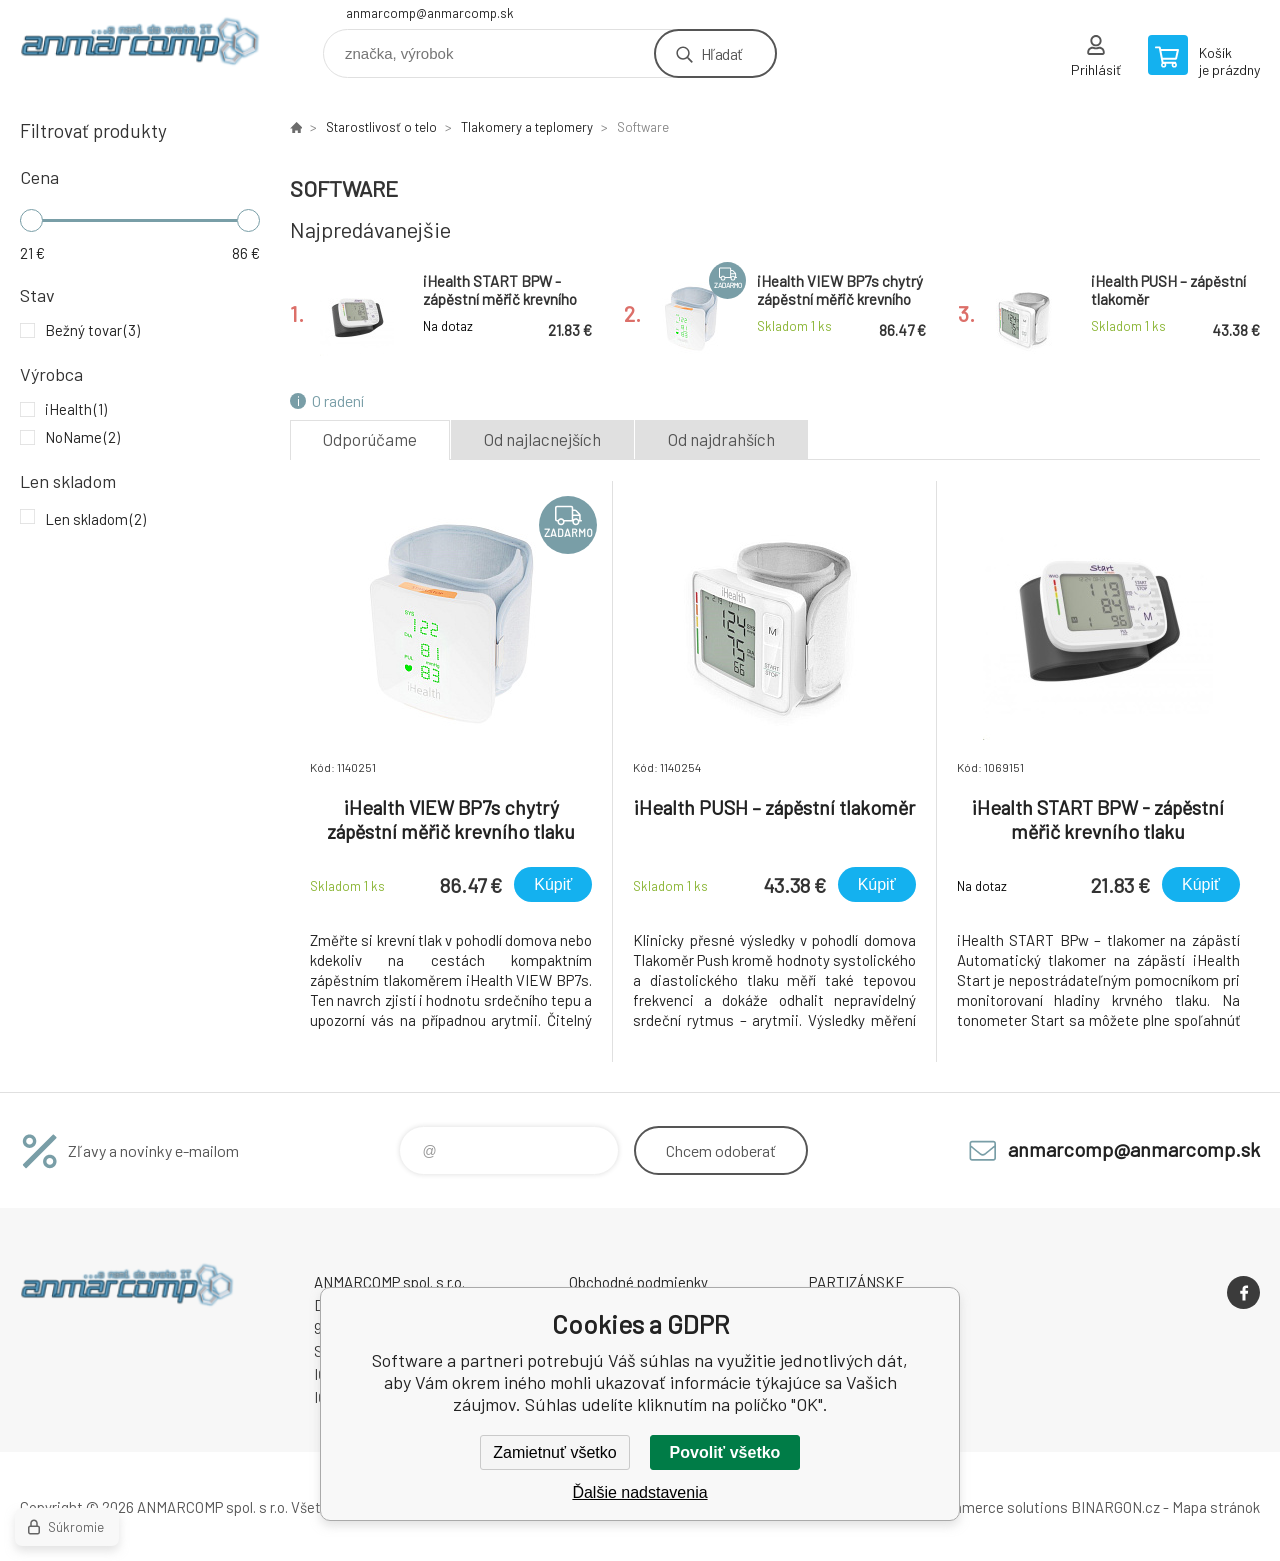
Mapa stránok (1216, 1507)
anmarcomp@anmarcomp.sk (430, 13)
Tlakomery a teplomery (527, 127)
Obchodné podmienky (638, 1282)
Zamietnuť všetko (554, 1452)
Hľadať (721, 53)
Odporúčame (370, 439)
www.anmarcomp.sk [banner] (140, 46)
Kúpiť (553, 884)
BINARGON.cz (1115, 1507)
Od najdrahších (721, 439)
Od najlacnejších (542, 439)
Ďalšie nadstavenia (639, 1492)
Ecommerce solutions (995, 1507)
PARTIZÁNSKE (857, 1282)
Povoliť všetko (725, 1452)
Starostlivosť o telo (381, 127)
